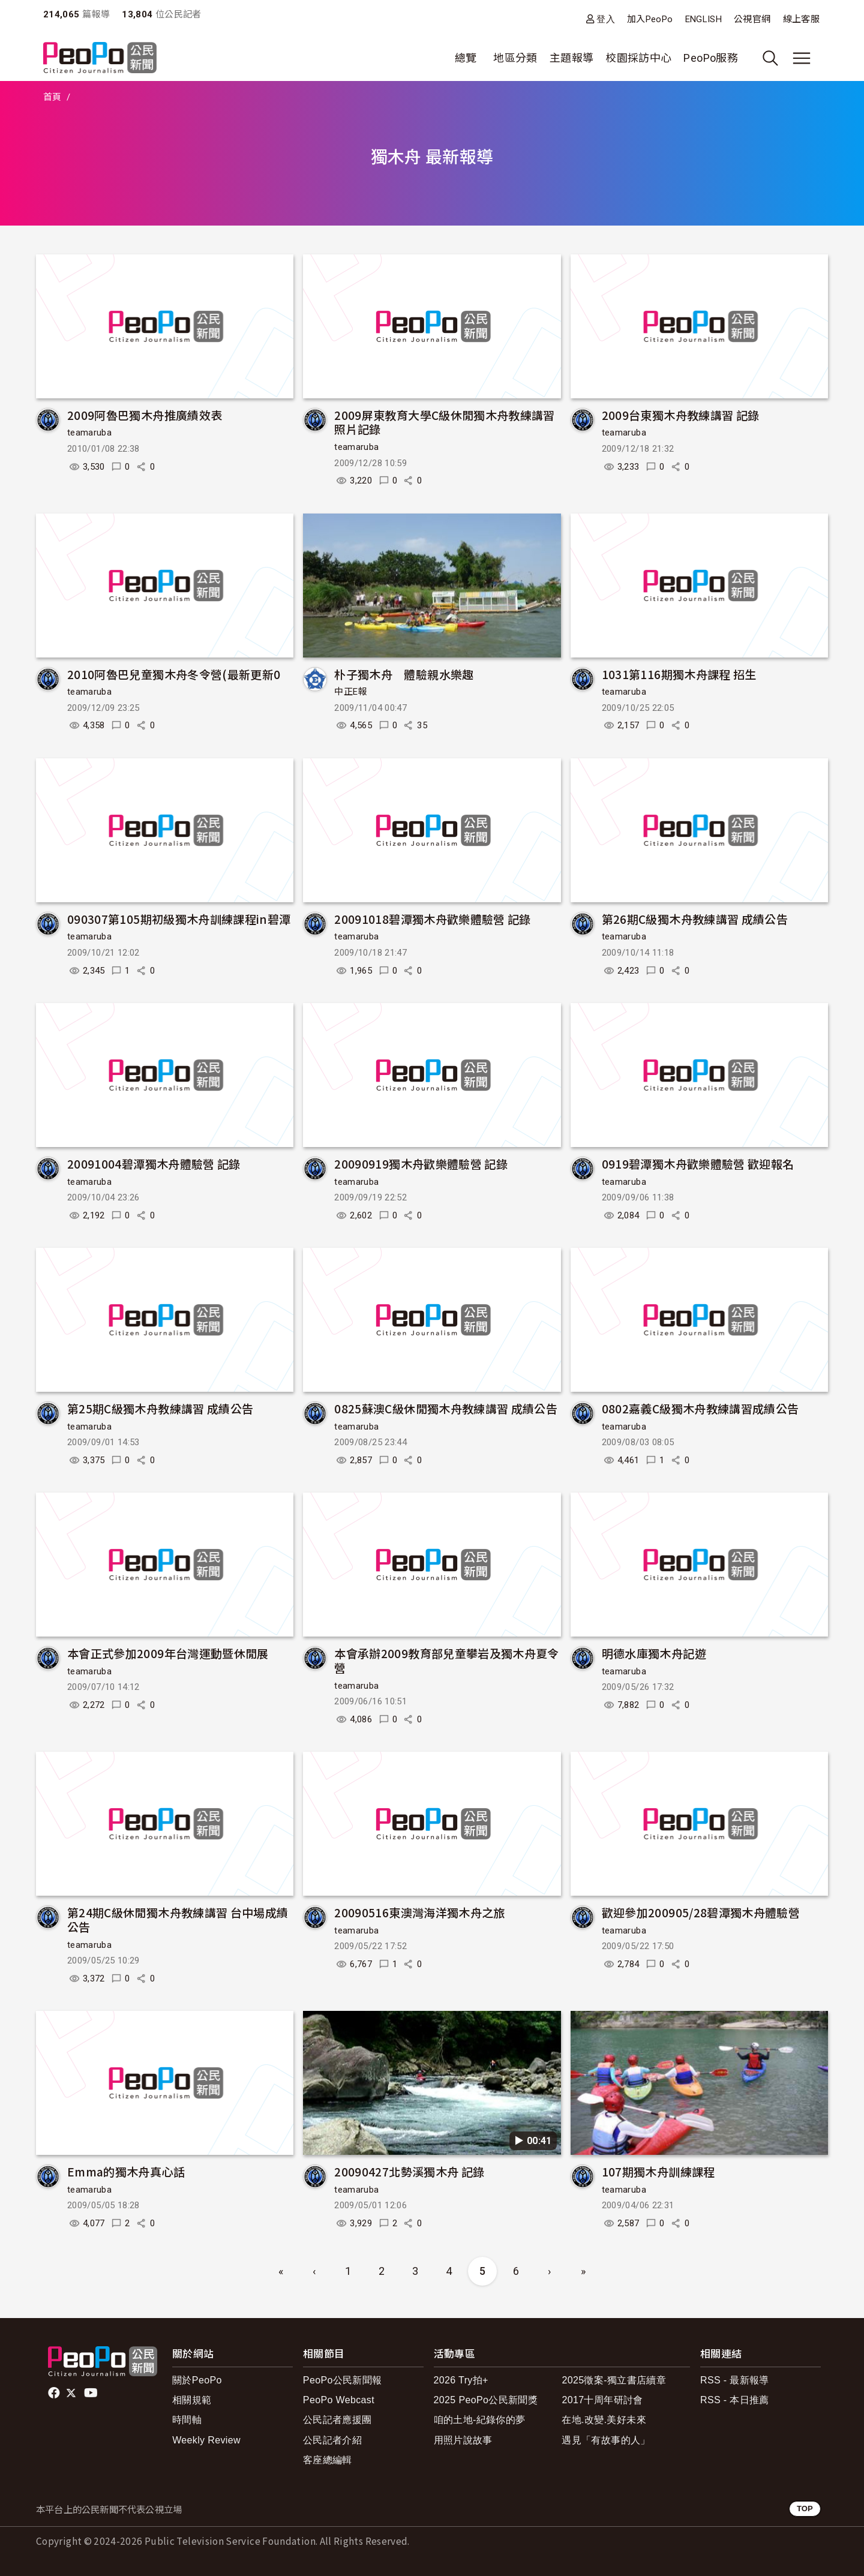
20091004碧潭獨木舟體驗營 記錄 (154, 1163)
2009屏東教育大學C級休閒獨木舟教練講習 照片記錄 (444, 422)
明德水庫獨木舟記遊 (654, 1653)
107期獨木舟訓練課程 (658, 2171)
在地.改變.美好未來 (604, 2420)
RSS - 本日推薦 (734, 2400)
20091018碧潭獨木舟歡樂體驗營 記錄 (432, 919)
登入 (605, 18)
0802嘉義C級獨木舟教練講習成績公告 (700, 1408)
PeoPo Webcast (338, 2400)
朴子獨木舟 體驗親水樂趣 (403, 674)
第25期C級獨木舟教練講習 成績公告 (160, 1408)
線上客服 (801, 19)
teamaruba (89, 432)
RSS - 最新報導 (734, 2380)
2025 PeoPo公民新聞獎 (486, 2400)
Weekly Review (206, 2440)
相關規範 (191, 2400)
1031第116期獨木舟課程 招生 (679, 674)
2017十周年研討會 (602, 2400)
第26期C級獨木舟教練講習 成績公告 (695, 919)
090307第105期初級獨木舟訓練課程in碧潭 (179, 919)
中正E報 (350, 691)
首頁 (52, 97)
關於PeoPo (197, 2380)
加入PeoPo (650, 19)
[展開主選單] (802, 58)
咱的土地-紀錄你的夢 (480, 2420)
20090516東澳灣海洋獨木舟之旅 (419, 1912)
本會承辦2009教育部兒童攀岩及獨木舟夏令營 (446, 1660)
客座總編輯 (327, 2460)
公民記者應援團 (337, 2420)
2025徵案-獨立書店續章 (614, 2380)
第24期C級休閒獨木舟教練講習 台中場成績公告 (178, 1919)
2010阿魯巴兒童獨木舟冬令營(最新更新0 (174, 674)
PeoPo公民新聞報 (342, 2380)
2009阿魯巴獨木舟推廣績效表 (144, 415)
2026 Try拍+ (461, 2380)
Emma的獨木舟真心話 (126, 2171)
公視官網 (752, 19)
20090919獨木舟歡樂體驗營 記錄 (421, 1163)
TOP (805, 2508)
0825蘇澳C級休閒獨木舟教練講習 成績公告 (445, 1408)
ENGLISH (703, 19)
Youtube (92, 2393)
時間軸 (187, 2420)
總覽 (466, 58)
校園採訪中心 (638, 58)
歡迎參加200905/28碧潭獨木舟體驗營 (701, 1912)
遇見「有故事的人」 (606, 2440)
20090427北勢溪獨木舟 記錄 (409, 2171)
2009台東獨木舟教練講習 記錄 (681, 415)
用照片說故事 (463, 2440)
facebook (55, 2393)
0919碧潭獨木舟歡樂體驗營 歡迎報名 (698, 1163)
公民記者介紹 (332, 2440)
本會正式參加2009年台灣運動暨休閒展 (168, 1653)
